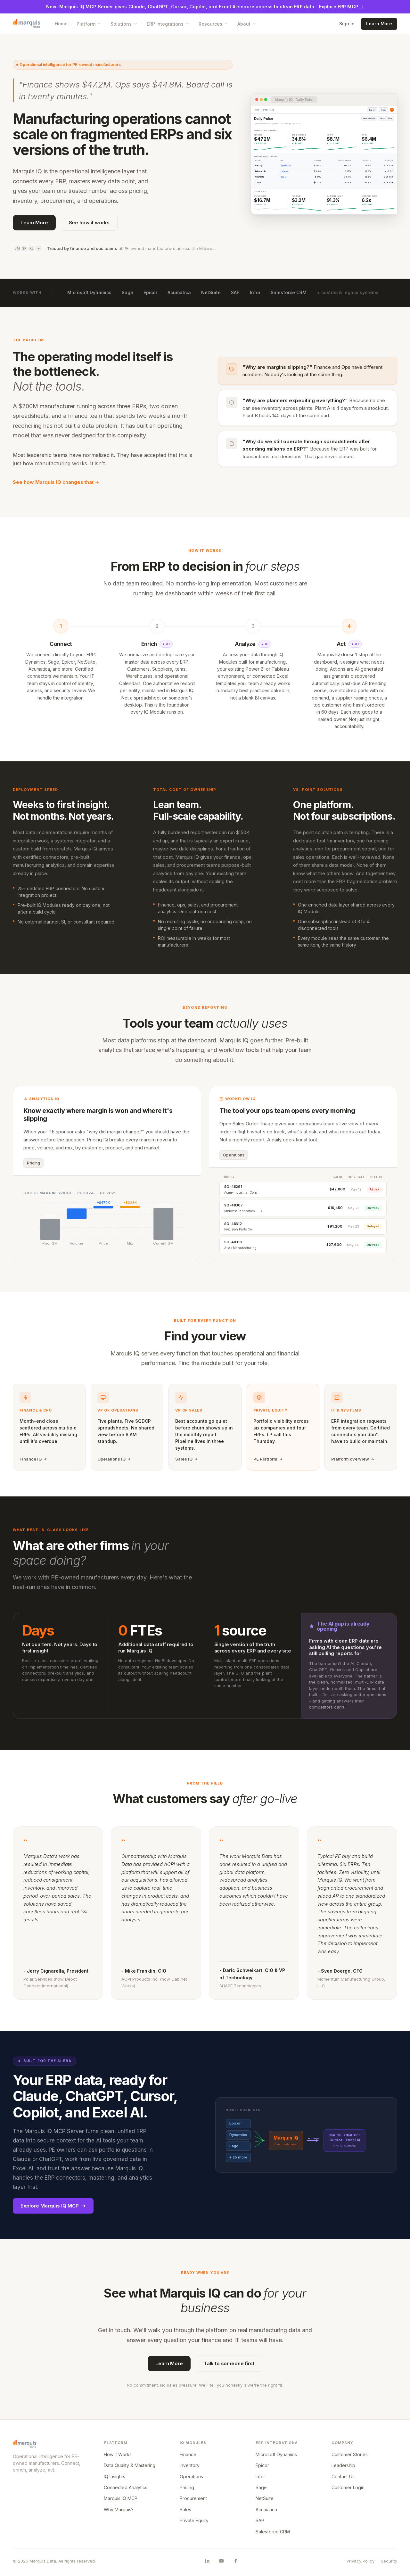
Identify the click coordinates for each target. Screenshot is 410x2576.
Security (389, 2561)
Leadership (343, 2465)
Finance (188, 2454)
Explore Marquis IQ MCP (53, 2206)
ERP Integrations (168, 24)
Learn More (379, 23)
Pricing (187, 2487)
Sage (127, 292)
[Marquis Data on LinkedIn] (207, 2561)
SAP (235, 292)
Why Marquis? (119, 2509)
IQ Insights (114, 2476)
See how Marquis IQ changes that (56, 482)
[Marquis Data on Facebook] (235, 2561)
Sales (185, 2509)
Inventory (190, 2465)
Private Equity (194, 2520)
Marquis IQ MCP (120, 2498)
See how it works (89, 222)
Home (61, 23)
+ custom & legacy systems (347, 292)
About (247, 24)
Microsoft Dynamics (89, 292)
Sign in (347, 23)
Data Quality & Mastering (129, 2465)
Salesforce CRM (289, 292)
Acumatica (179, 292)
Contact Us (343, 2476)
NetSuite (211, 292)
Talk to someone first (229, 2363)
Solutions (124, 24)
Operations (191, 2476)
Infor (255, 292)
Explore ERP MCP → (341, 6)
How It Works (118, 2454)
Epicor (150, 292)
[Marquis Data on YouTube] (221, 2561)
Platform (89, 24)
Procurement (193, 2498)
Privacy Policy (360, 2561)
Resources (213, 24)
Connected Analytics (125, 2487)
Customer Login (348, 2487)
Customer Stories (350, 2454)
